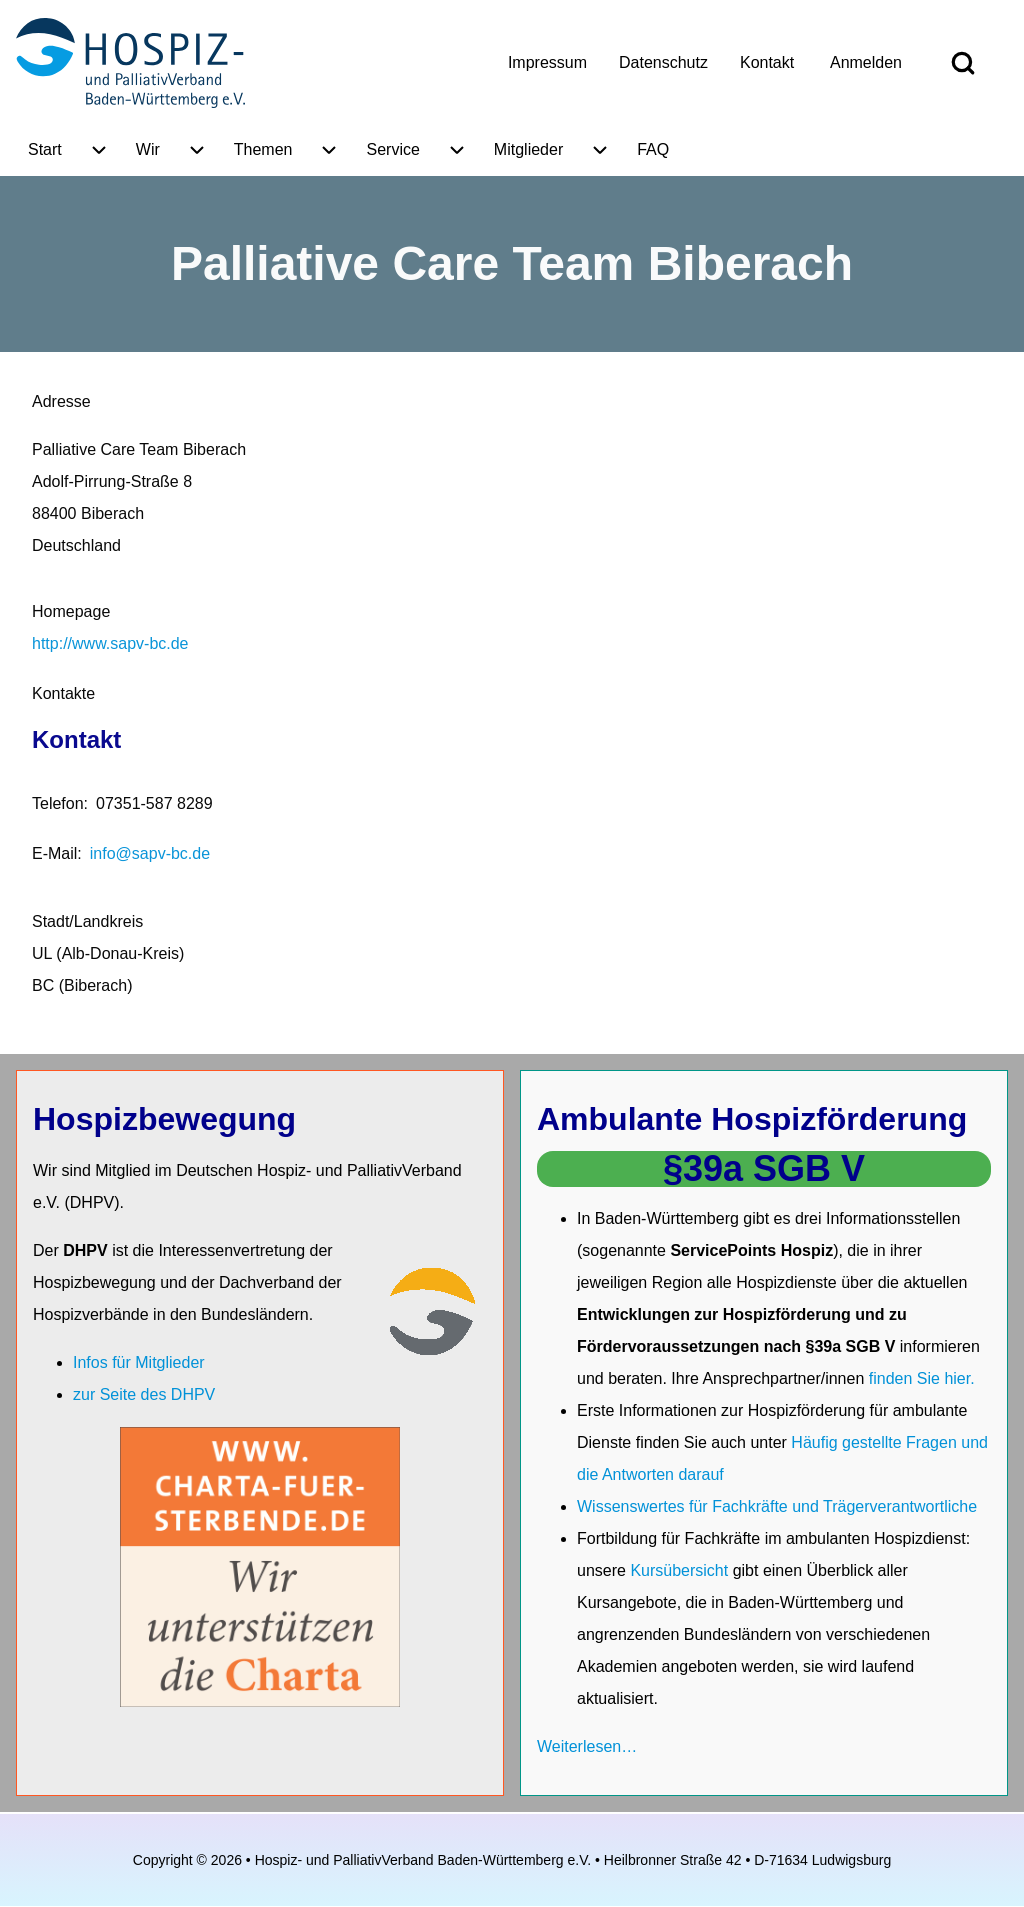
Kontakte (63, 693)
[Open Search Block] (963, 63)
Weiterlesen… (587, 1746)
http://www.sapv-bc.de (110, 643)
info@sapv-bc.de (150, 853)
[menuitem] (547, 63)
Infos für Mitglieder (139, 1362)
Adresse (61, 401)
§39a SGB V (764, 1168)
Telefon (58, 803)
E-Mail (54, 853)
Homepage (71, 611)
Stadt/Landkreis (87, 921)
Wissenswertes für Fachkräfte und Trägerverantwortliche (777, 1506)
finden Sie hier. (922, 1378)
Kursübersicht (681, 1570)
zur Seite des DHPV (144, 1394)
